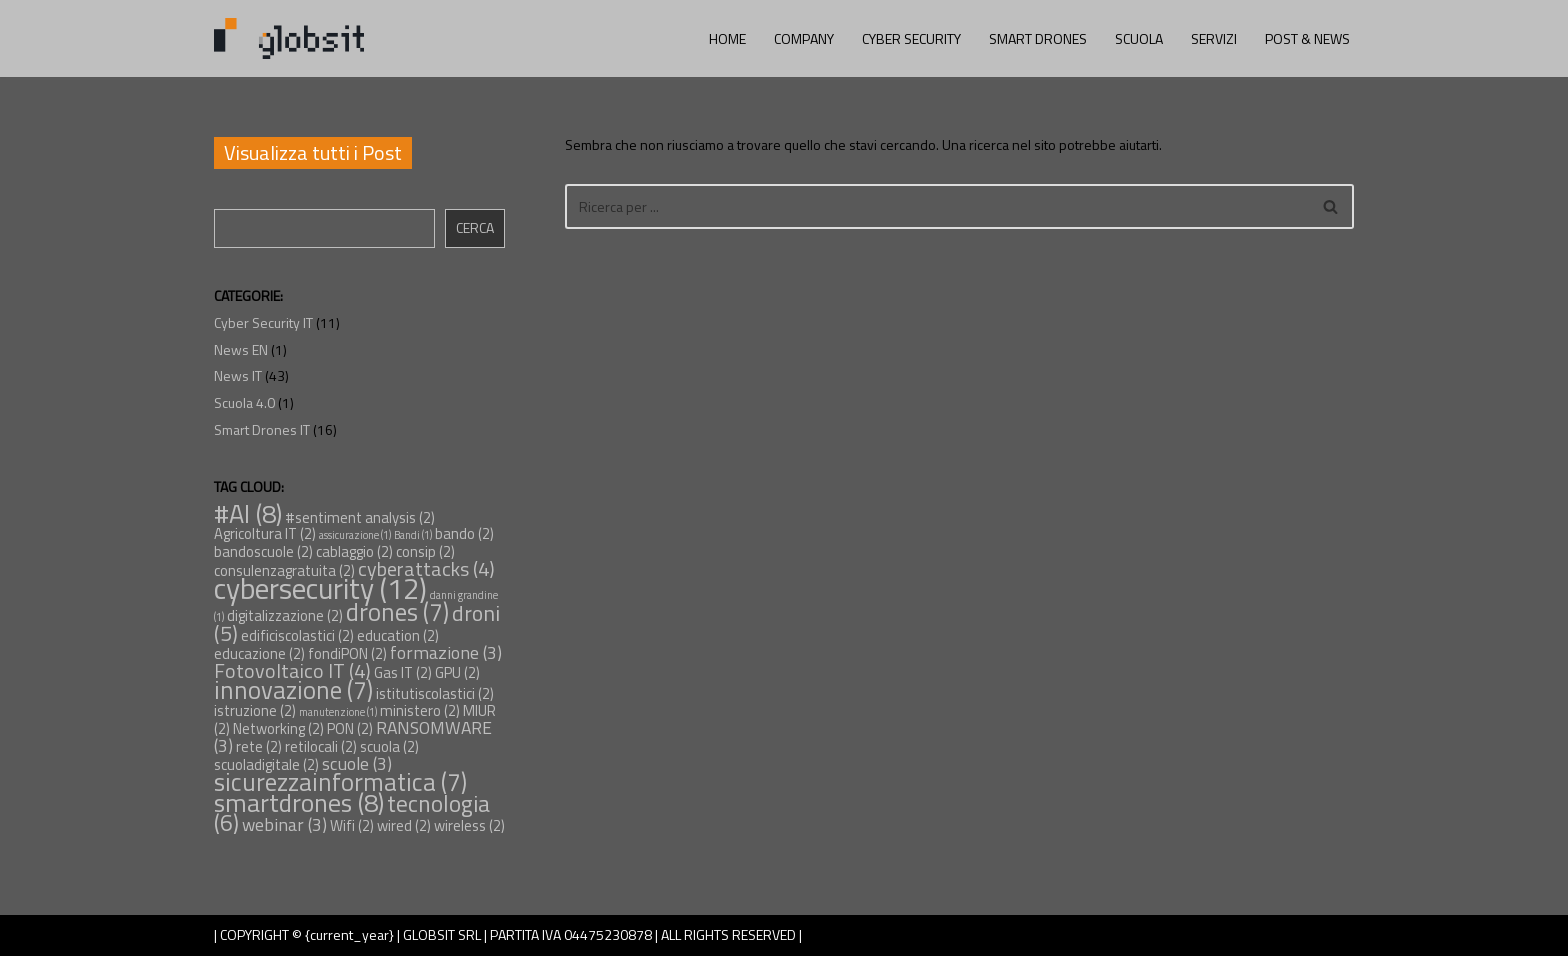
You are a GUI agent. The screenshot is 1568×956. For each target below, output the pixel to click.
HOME (727, 38)
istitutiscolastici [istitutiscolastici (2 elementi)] (435, 693)
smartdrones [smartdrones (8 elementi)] (299, 802)
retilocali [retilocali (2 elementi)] (321, 746)
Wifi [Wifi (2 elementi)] (352, 825)
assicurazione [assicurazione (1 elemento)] (355, 535)
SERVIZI (1214, 38)
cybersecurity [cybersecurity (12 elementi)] (320, 588)
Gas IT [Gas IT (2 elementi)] (403, 672)
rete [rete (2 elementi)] (259, 746)
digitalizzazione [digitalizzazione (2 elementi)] (285, 615)
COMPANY (804, 38)
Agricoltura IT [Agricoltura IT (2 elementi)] (265, 533)
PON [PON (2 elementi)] (350, 728)
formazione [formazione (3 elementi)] (446, 652)
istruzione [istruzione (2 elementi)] (255, 710)
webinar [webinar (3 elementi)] (284, 824)
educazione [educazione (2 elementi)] (259, 653)
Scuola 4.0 (244, 402)
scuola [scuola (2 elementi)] (389, 746)
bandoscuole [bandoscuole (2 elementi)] (263, 551)
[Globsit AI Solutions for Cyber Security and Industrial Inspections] (289, 38)
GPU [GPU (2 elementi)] (457, 672)
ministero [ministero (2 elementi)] (420, 710)
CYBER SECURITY (911, 38)
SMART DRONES (1038, 38)
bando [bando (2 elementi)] (464, 533)
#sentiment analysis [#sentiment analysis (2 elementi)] (360, 517)
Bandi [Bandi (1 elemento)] (413, 535)
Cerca (475, 227)
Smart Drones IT (262, 429)
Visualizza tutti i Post (313, 152)
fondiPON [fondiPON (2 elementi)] (347, 653)
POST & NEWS (1307, 38)
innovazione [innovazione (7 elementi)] (293, 690)
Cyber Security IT (263, 322)
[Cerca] (937, 206)
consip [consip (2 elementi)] (425, 551)
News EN (241, 349)
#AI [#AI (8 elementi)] (248, 513)
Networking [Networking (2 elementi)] (278, 728)
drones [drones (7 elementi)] (397, 612)
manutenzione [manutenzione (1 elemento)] (338, 712)
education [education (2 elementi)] (398, 635)
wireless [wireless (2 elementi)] (469, 825)
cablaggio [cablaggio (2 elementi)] (354, 551)
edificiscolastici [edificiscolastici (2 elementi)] (297, 635)
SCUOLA (1139, 38)
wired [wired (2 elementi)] (404, 825)
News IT (238, 375)
